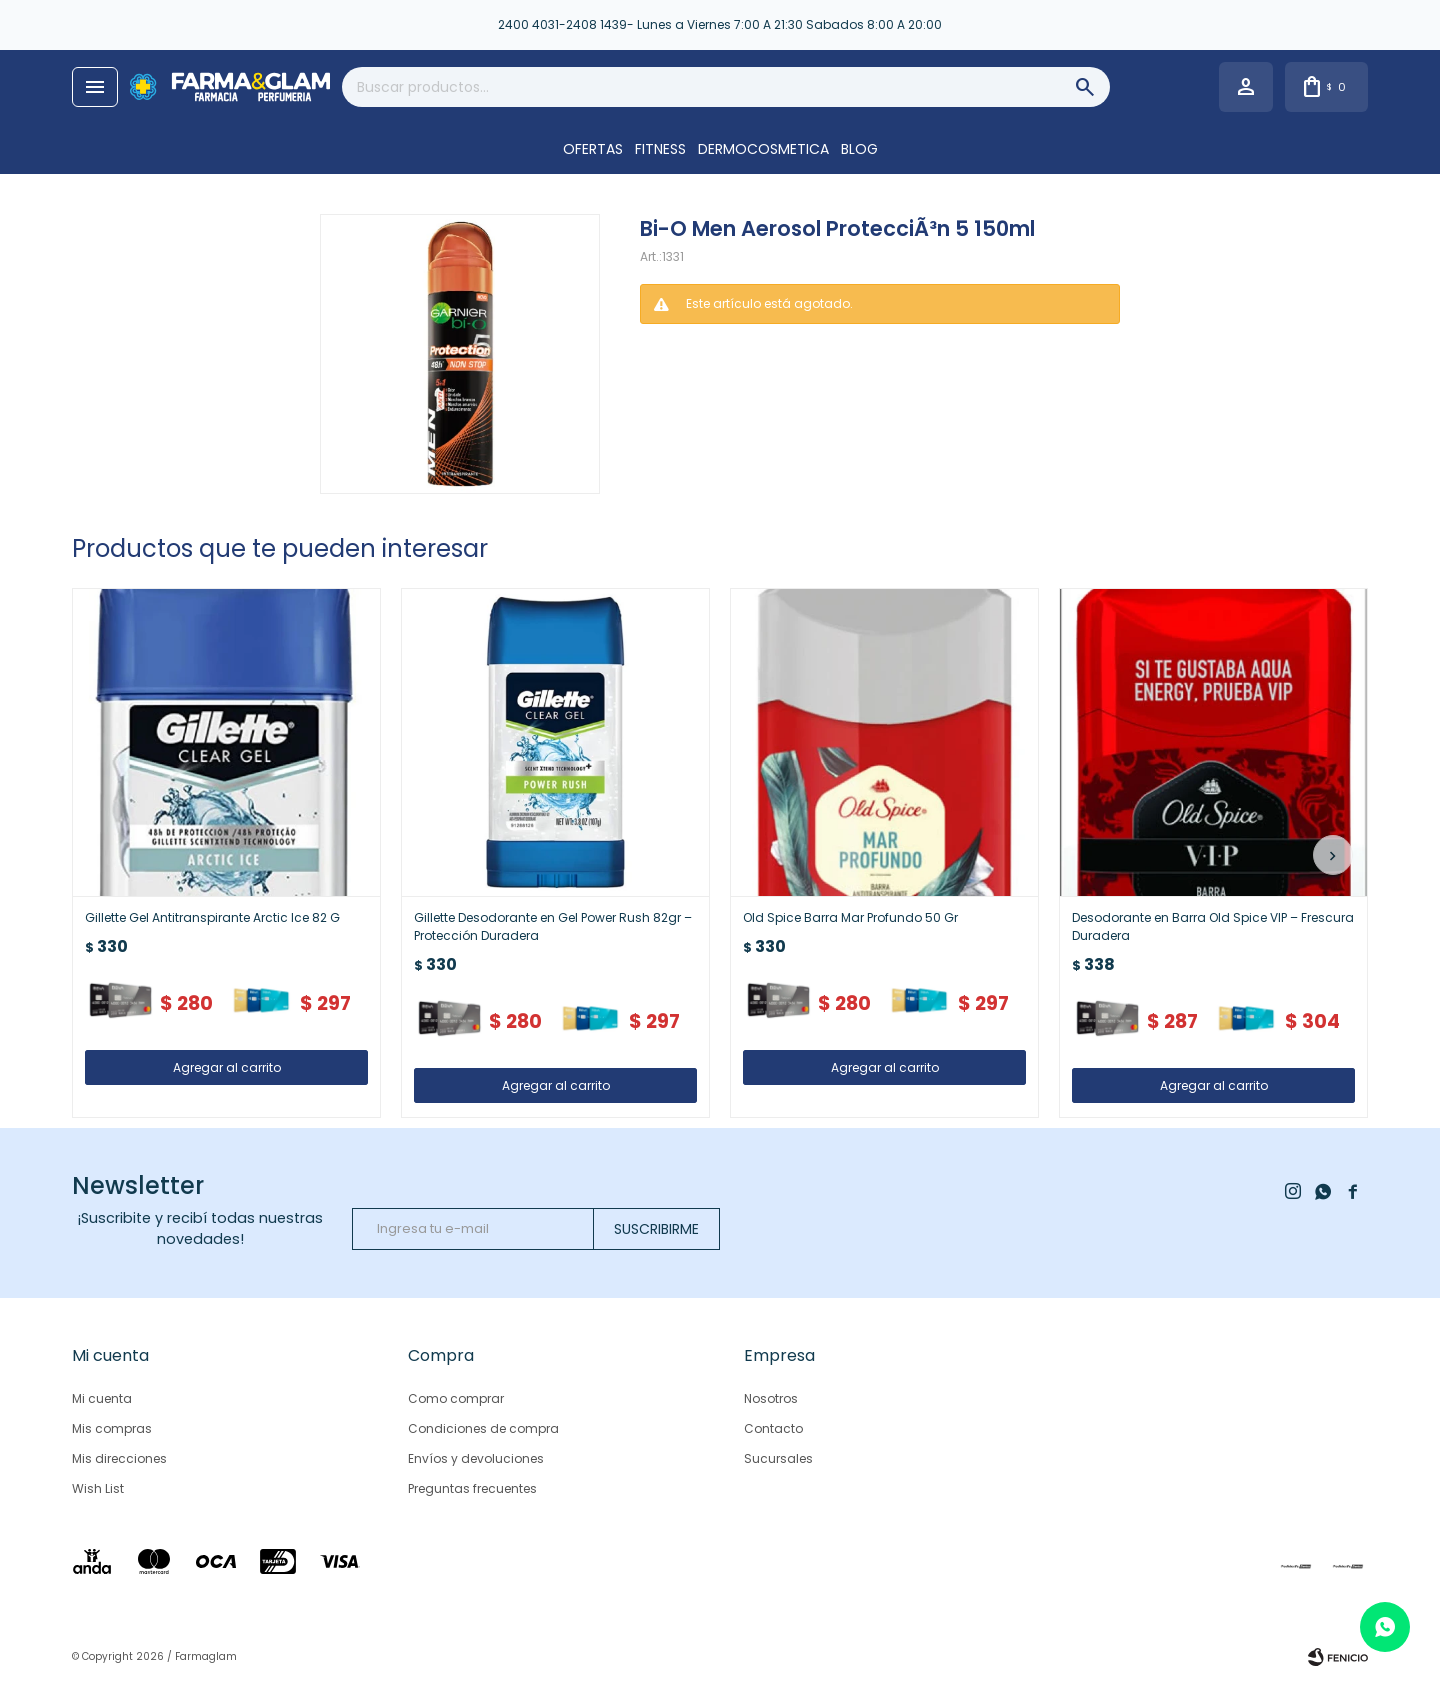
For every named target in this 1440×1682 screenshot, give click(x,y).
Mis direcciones (119, 1458)
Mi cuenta (102, 1398)
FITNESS (660, 149)
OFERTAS (593, 149)
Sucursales (778, 1458)
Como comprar (456, 1398)
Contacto (773, 1428)
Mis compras (112, 1428)
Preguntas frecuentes (472, 1488)
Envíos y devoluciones (476, 1458)
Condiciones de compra (483, 1428)
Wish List (98, 1488)
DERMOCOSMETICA (763, 149)
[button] (1333, 855)
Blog (859, 149)
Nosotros (771, 1398)
